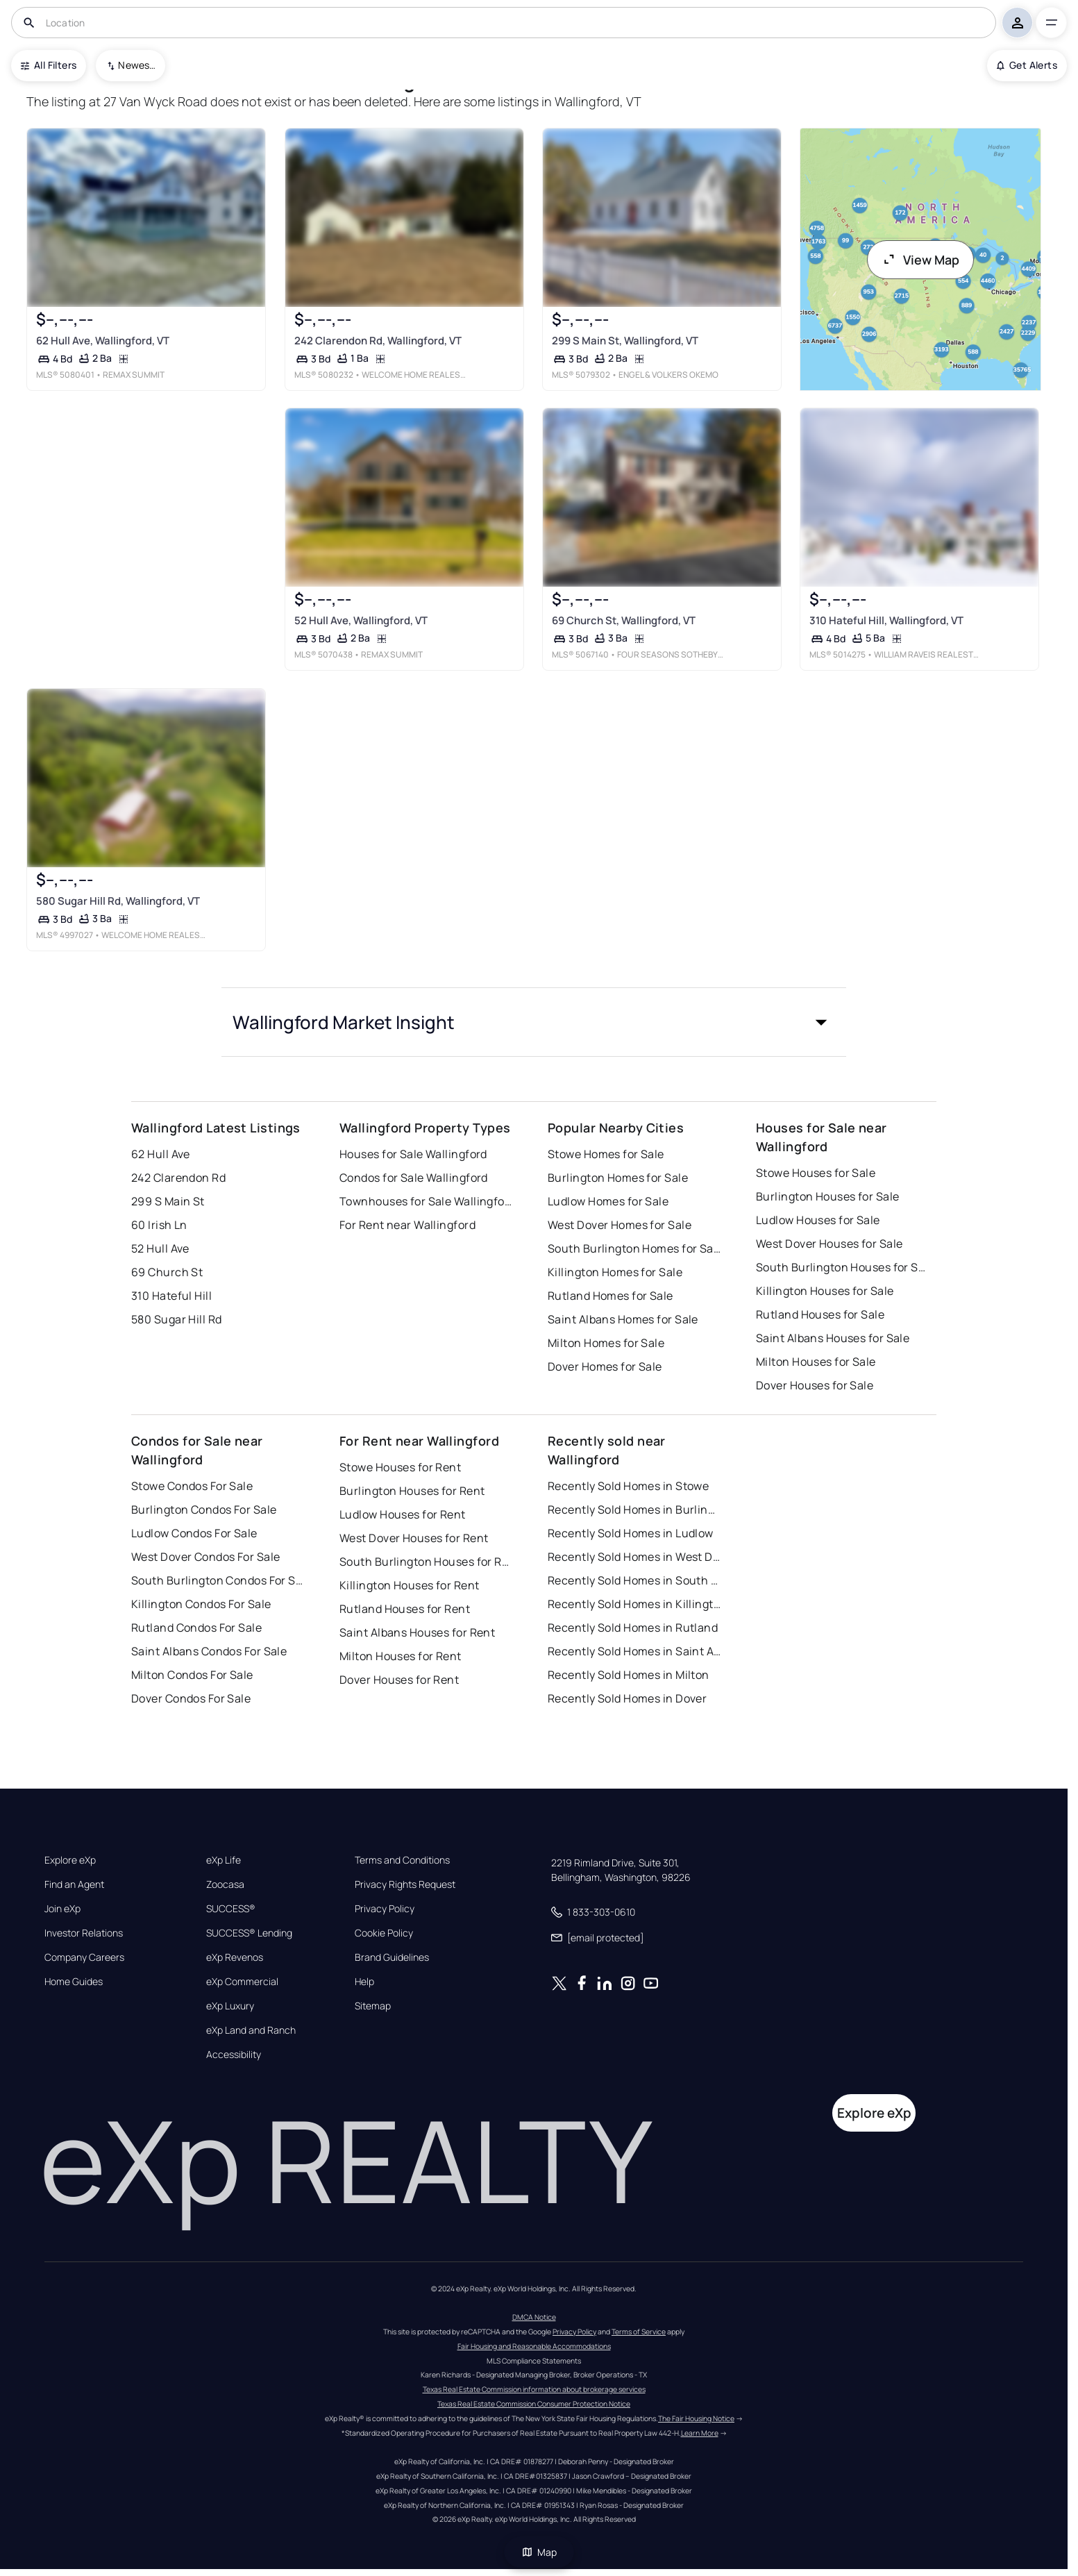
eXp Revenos (234, 1957)
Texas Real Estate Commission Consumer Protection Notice (533, 2404)
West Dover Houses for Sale (829, 1243)
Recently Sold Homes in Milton (628, 1674)
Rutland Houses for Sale (820, 1314)
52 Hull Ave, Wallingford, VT (361, 620)
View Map (920, 259)
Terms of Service (639, 2331)
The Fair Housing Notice (696, 2418)
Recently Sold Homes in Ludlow (631, 1533)
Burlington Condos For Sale (203, 1509)
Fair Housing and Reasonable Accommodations (534, 2346)
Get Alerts (1027, 65)
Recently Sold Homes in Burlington (634, 1509)
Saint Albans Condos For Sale (209, 1651)
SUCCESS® (230, 1909)
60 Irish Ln (159, 1224)
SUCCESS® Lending (249, 1933)
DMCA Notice (534, 2317)
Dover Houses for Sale (814, 1385)
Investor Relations (83, 1933)
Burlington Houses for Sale (827, 1196)
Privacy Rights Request (405, 1884)
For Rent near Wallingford (407, 1224)
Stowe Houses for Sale (815, 1172)
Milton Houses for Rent (400, 1656)
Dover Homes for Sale (605, 1366)
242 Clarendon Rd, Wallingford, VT (378, 340)
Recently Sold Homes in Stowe (628, 1486)
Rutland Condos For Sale (196, 1627)
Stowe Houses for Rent (400, 1467)
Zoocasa (225, 1884)
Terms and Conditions (402, 1860)
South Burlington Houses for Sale (842, 1267)
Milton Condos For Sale (192, 1674)
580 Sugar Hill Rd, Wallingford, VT (118, 901)
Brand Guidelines (392, 1957)
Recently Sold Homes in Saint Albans (634, 1651)
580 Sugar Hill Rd (176, 1319)
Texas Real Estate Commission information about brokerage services (534, 2389)
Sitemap (373, 2006)
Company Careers (84, 1957)
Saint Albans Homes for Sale (623, 1319)
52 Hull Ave (160, 1248)
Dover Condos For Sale (191, 1698)
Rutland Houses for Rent (404, 1608)
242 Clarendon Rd (178, 1177)
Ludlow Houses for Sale (818, 1220)
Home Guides (73, 1982)
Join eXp (62, 1909)
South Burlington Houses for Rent (426, 1561)
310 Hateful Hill (171, 1295)
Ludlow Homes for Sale (608, 1201)
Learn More (699, 2433)
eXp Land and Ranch (251, 2030)
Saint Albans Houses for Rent (417, 1632)
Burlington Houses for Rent (412, 1490)
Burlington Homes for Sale (618, 1177)
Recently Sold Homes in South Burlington (634, 1580)
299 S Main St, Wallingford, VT (625, 340)
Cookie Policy (384, 1933)
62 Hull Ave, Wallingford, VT (102, 340)
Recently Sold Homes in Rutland (633, 1627)
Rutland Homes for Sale (610, 1295)
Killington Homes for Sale (615, 1272)
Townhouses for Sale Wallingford (426, 1201)
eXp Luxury (230, 2006)
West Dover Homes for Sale (619, 1224)
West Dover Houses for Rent (413, 1538)
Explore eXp (70, 1860)
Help (364, 1982)
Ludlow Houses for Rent (402, 1514)
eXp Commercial (242, 1982)
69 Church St (167, 1272)
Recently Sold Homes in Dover (627, 1698)
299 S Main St (168, 1201)
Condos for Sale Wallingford (413, 1177)
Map (539, 2552)
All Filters (48, 65)
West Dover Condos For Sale (205, 1556)
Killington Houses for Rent (409, 1585)
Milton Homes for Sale (606, 1342)
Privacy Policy (384, 1909)
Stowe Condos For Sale (192, 1486)
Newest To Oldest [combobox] (136, 65)
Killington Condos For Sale (201, 1604)
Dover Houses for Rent (399, 1679)
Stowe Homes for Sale (606, 1154)
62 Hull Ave (160, 1154)
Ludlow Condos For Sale (194, 1533)
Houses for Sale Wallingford (413, 1154)
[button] (533, 1022)
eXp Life (223, 1860)
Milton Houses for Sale (816, 1361)
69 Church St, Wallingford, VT (624, 620)
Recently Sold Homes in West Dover (634, 1556)
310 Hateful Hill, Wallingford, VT (886, 620)
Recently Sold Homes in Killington (634, 1604)
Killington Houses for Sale (824, 1290)
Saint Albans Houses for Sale (832, 1338)
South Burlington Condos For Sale (218, 1580)
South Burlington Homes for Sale (634, 1248)
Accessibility (233, 2054)
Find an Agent (74, 1884)
